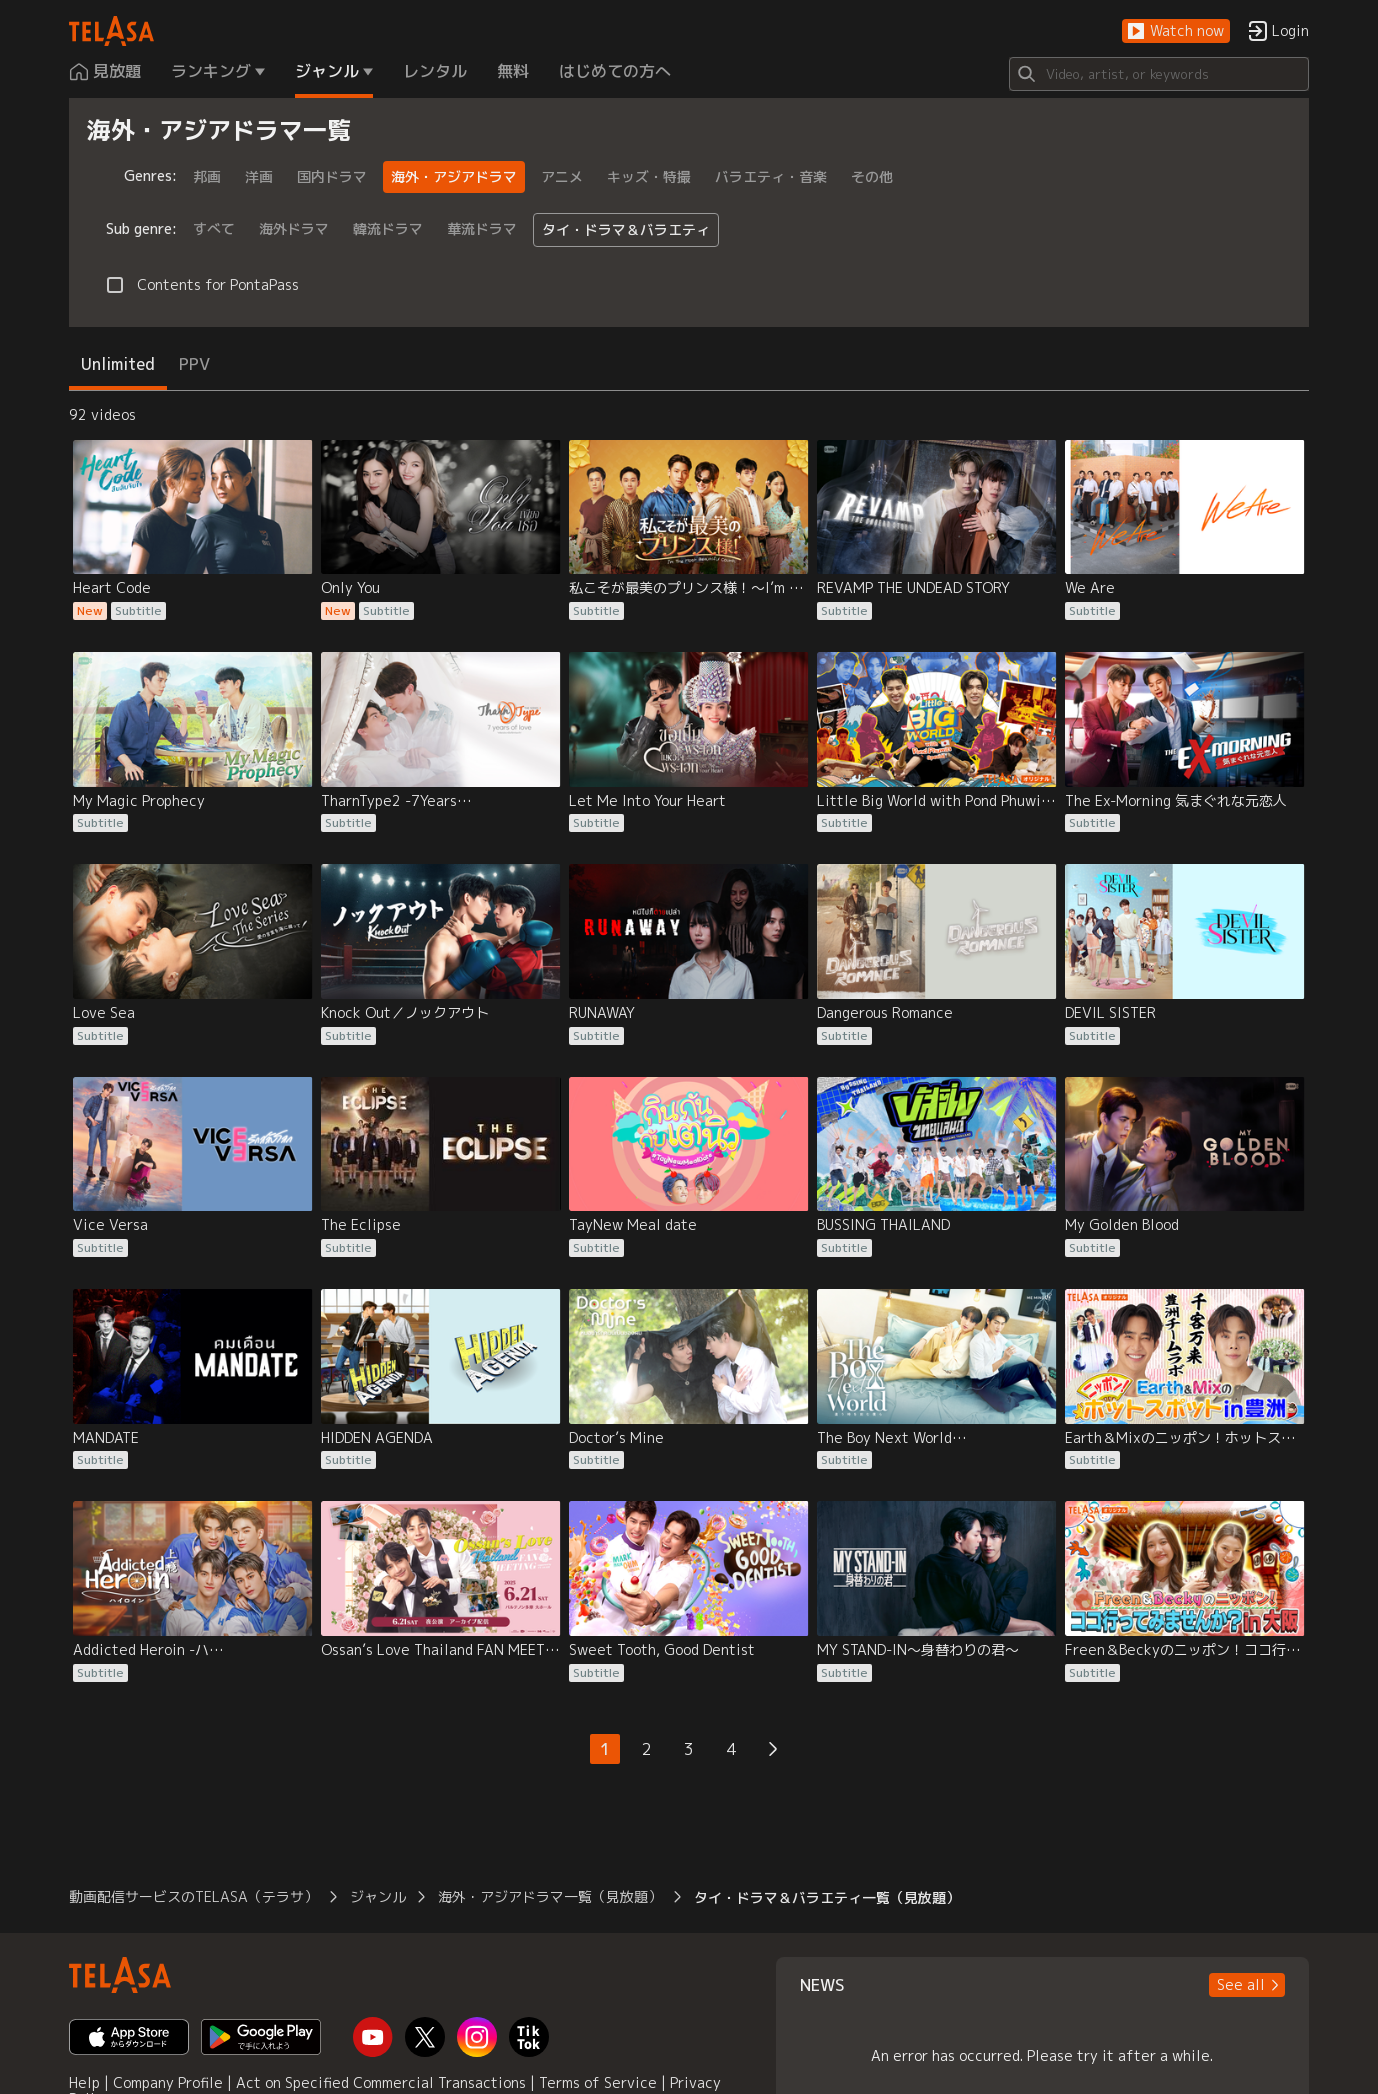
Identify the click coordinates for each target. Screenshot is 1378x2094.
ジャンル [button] (378, 1896)
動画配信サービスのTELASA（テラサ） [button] (193, 1896)
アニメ (562, 176)
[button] (1176, 31)
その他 (872, 176)
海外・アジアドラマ (454, 176)
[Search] (1159, 74)
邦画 (207, 176)
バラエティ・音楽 (771, 176)
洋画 (259, 176)
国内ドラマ (332, 176)
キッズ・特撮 (649, 176)
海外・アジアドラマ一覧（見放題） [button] (550, 1896)
